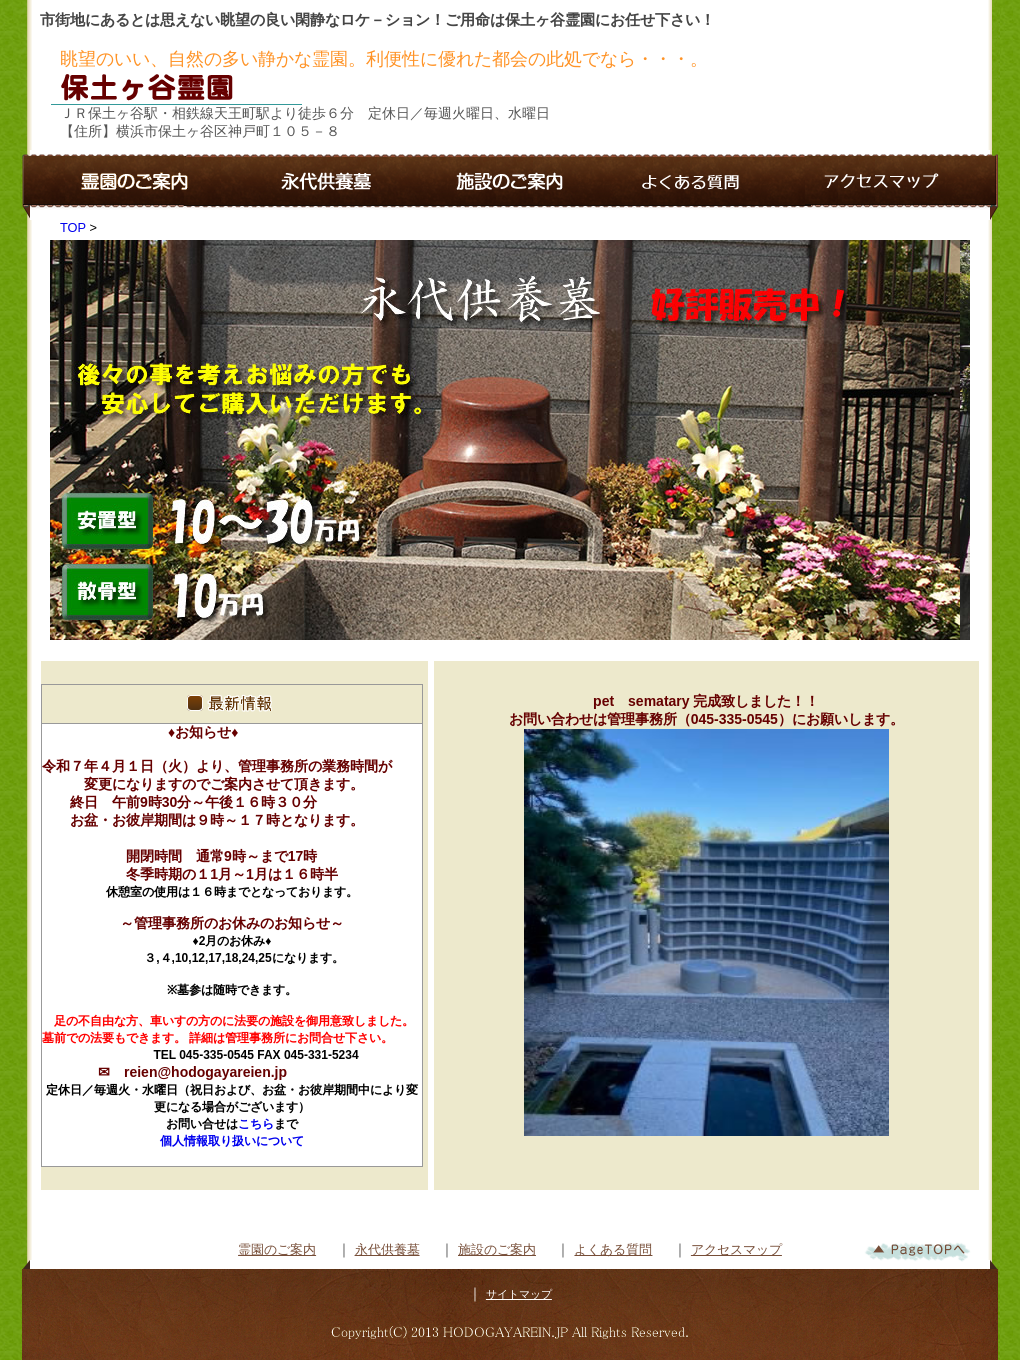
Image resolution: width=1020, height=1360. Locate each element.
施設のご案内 (497, 1249)
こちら (256, 1124)
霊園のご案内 (277, 1249)
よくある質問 (613, 1249)
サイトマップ (519, 1294)
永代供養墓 (387, 1249)
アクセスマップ (736, 1249)
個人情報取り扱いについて (232, 1141)
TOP (73, 227)
